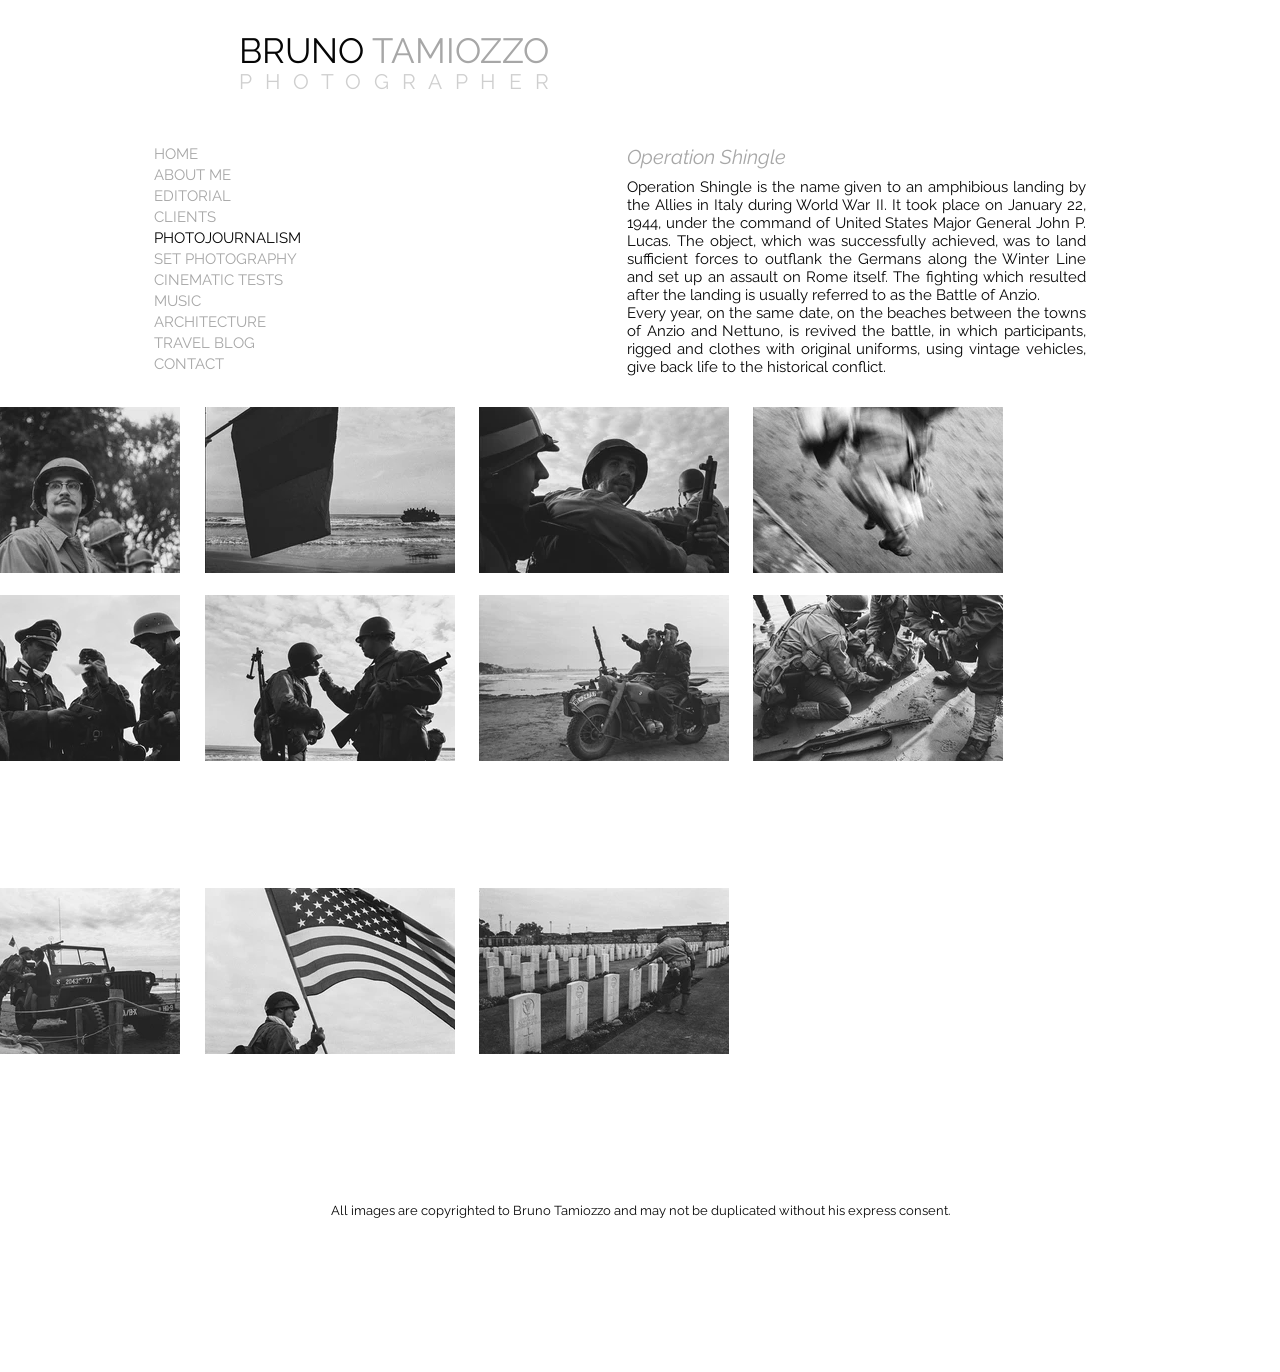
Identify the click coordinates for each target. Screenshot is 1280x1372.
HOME (176, 154)
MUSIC (177, 301)
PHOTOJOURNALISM (227, 238)
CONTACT (189, 364)
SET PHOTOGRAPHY (225, 259)
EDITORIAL (192, 196)
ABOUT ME (192, 175)
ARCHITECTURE (210, 322)
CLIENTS (185, 217)
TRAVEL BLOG (204, 343)
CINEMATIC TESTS (218, 280)
